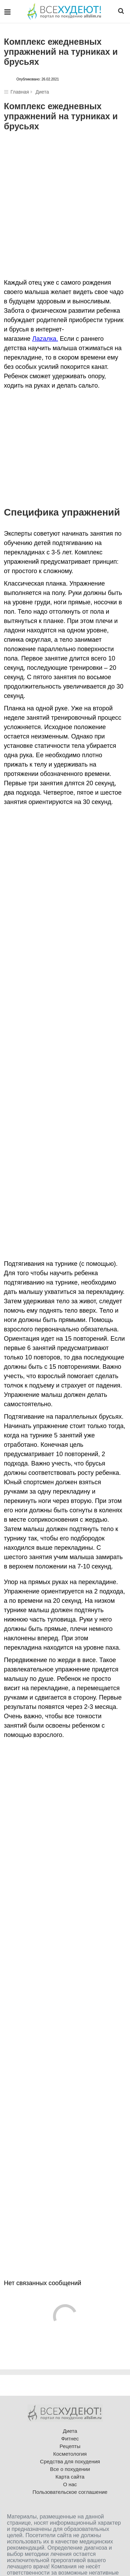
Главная (19, 92)
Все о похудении (70, 2469)
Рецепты (70, 2446)
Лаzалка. (45, 338)
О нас (70, 2484)
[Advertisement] (65, 210)
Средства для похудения (70, 2461)
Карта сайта (70, 2477)
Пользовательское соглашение (70, 2492)
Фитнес (70, 2438)
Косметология (70, 2454)
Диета (42, 92)
